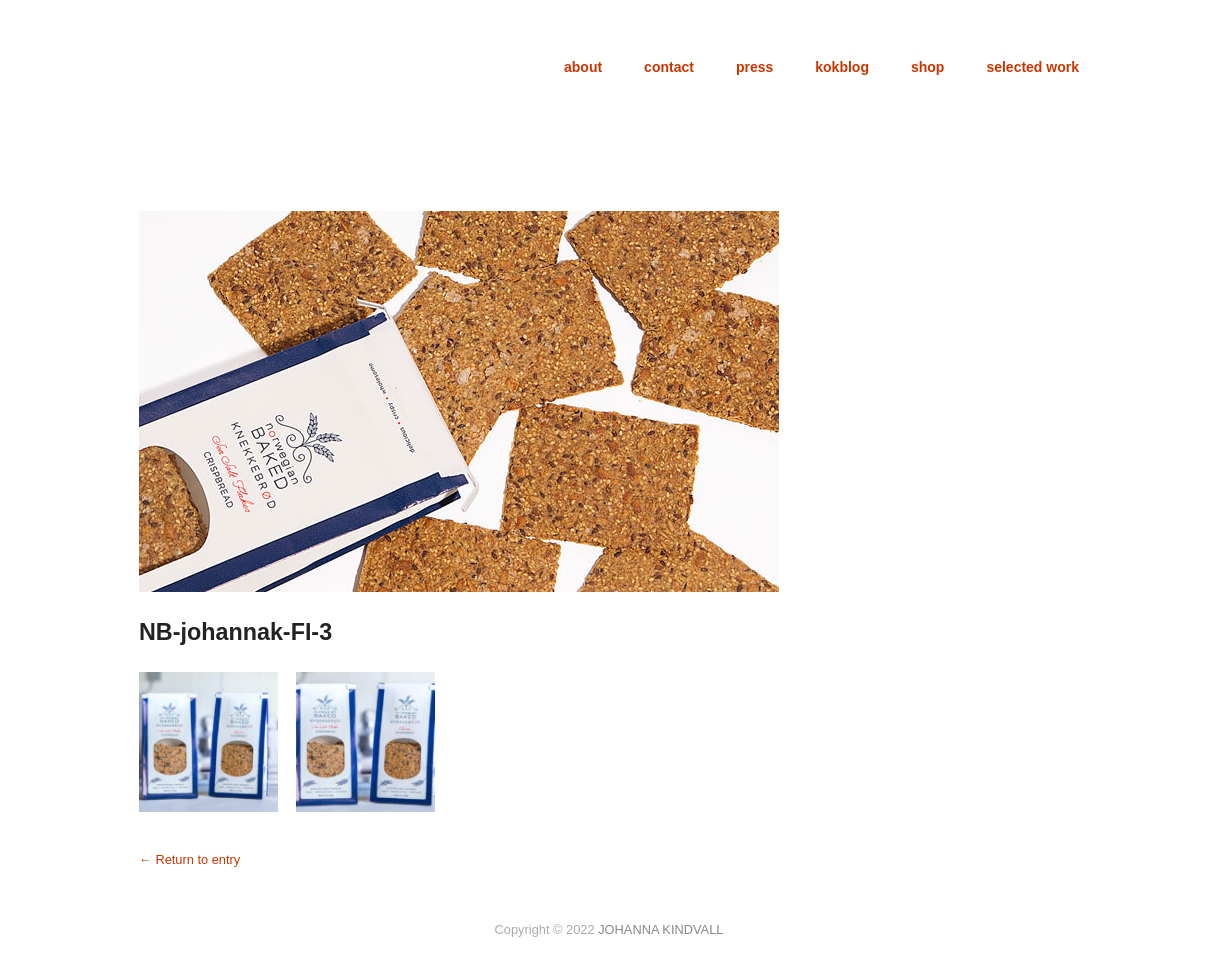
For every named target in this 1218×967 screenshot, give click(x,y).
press (754, 67)
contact (669, 67)
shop (927, 67)
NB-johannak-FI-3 (235, 632)
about (583, 67)
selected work (1032, 67)
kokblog (842, 67)
